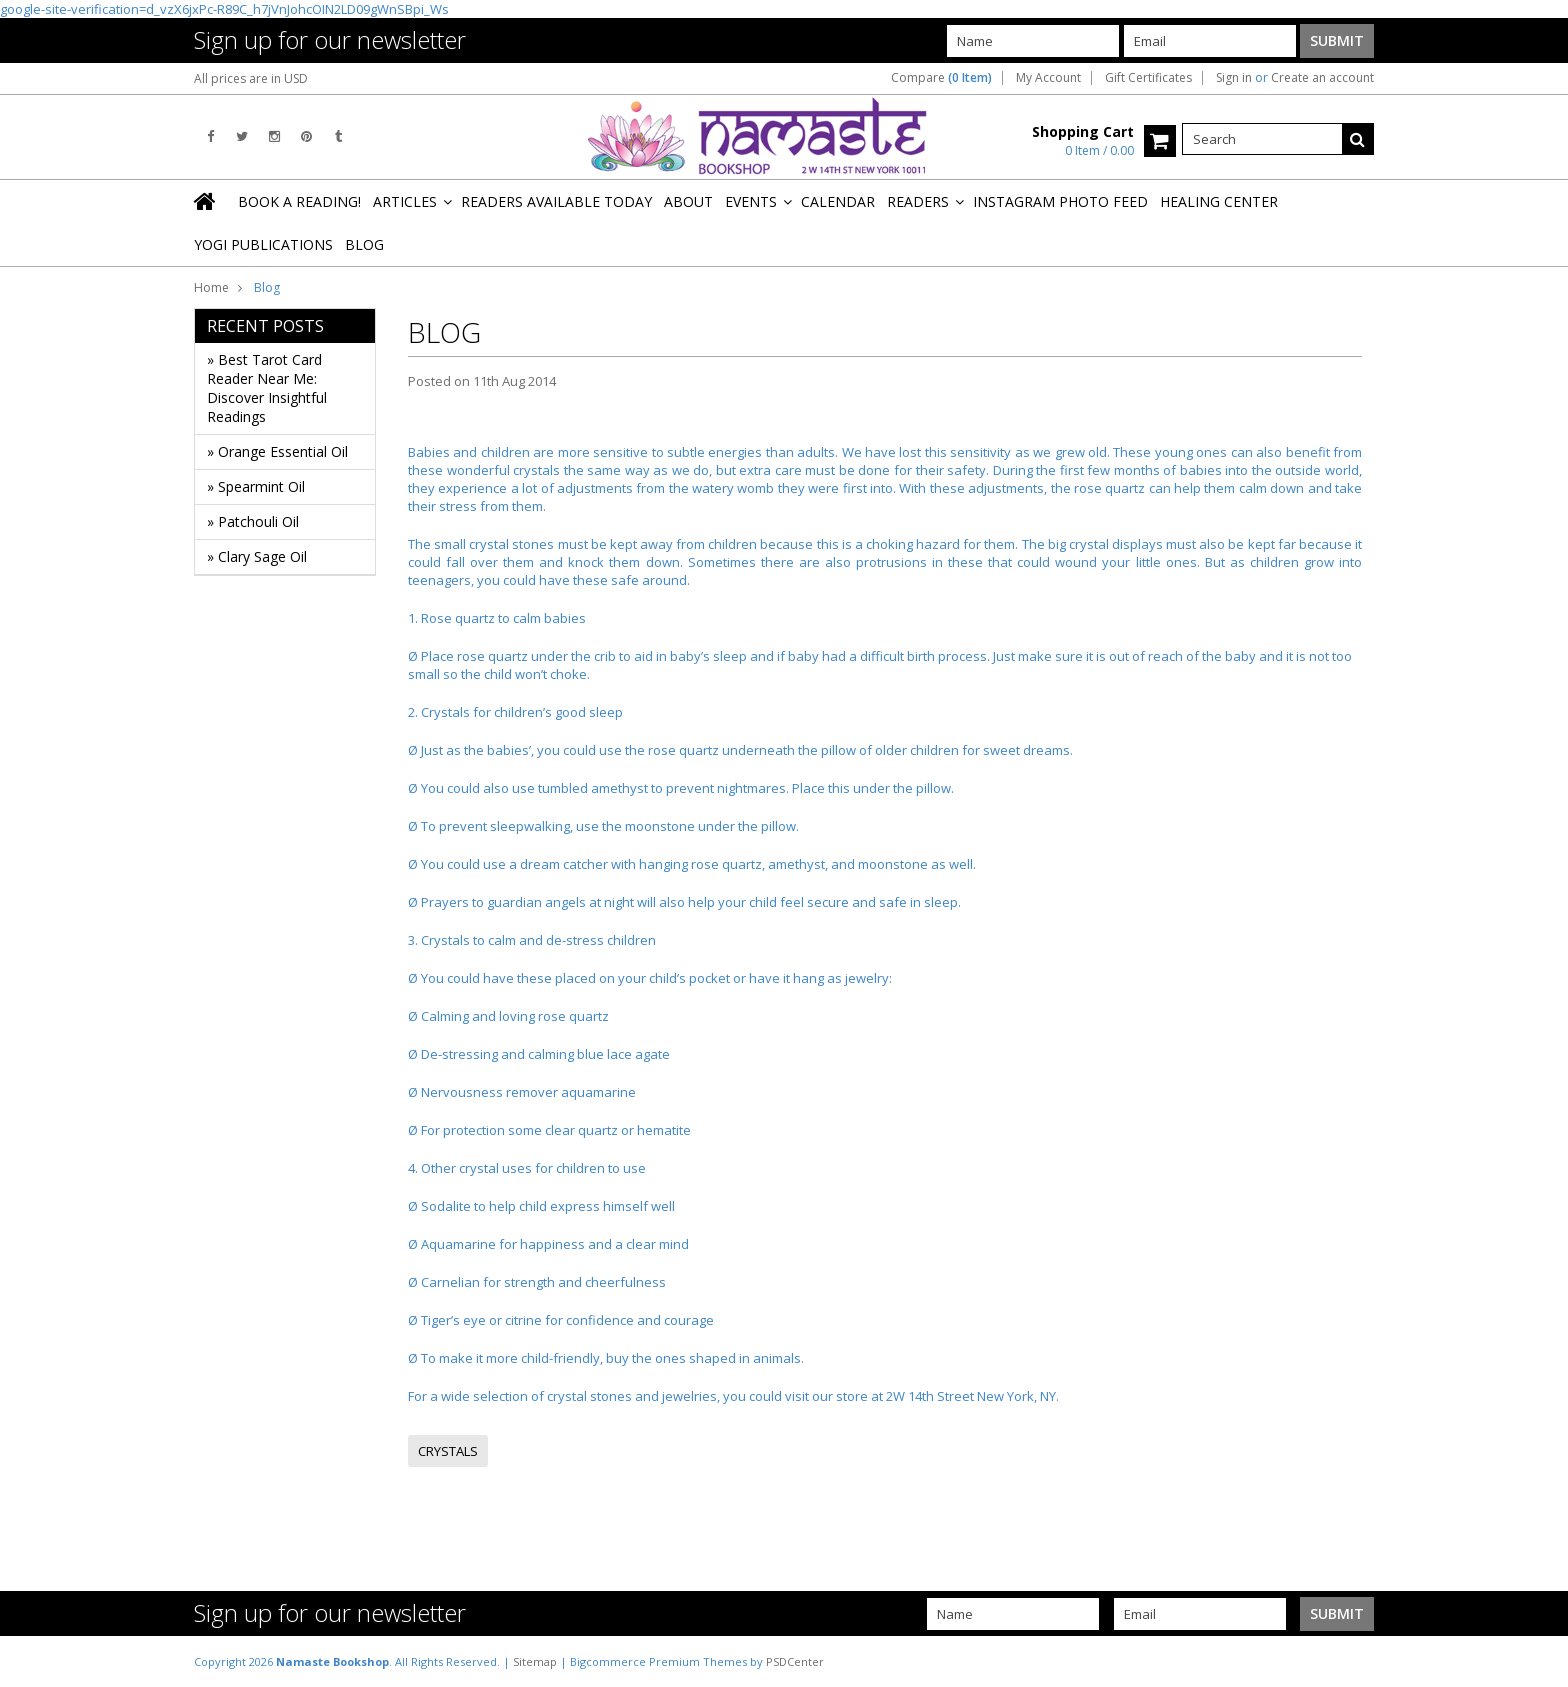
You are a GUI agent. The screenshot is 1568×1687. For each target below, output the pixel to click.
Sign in (1234, 78)
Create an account (1322, 78)
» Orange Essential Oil (277, 451)
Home (211, 287)
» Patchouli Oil (253, 521)
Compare (941, 78)
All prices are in (251, 78)
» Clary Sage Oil (257, 556)
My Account (1048, 78)
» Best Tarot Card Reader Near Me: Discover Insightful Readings (267, 388)
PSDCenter (795, 1661)
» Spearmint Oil (256, 486)
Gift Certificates (1148, 78)
